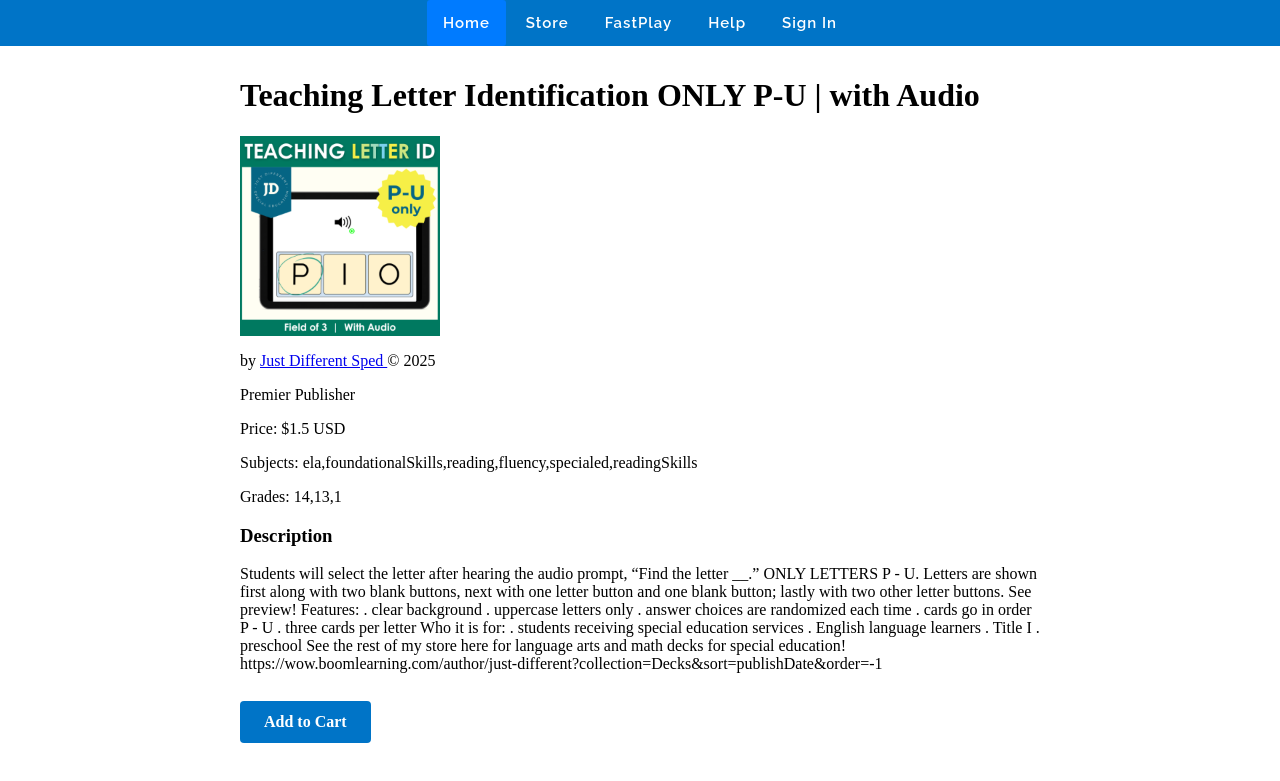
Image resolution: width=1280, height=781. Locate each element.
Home (466, 23)
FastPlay (639, 23)
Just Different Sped (323, 360)
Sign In (809, 23)
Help (727, 23)
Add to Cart (305, 721)
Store (547, 23)
